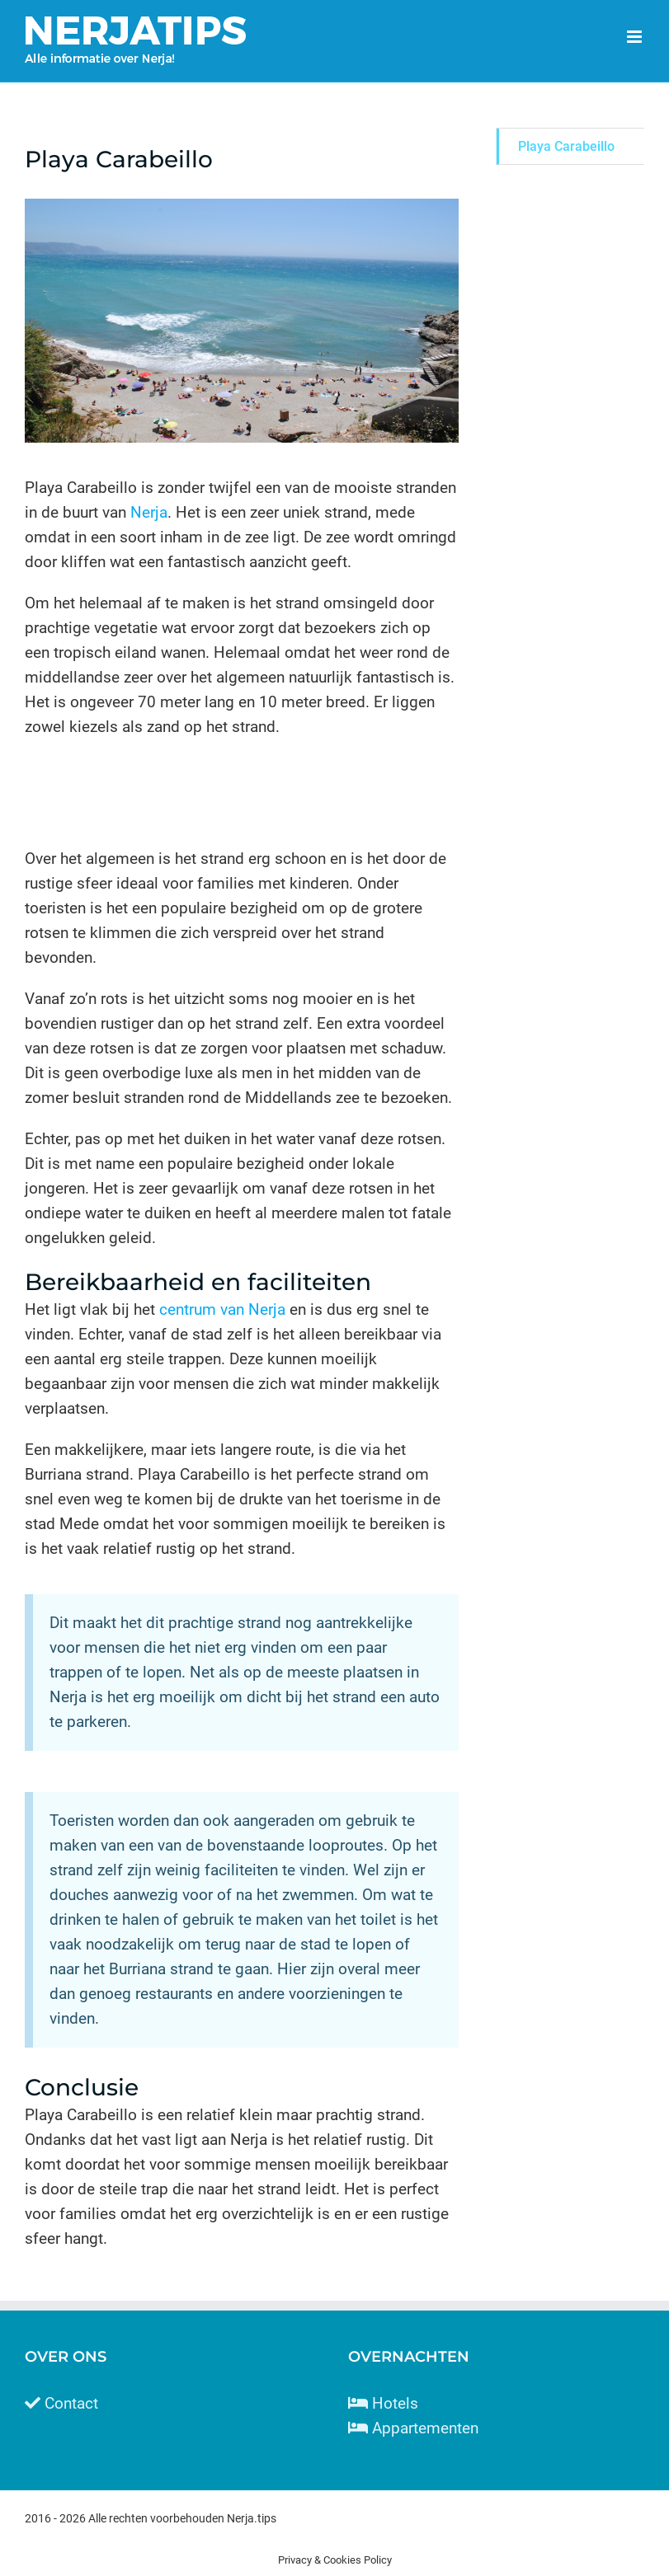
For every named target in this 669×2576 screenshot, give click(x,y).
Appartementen (425, 2428)
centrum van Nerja (222, 1309)
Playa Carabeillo (566, 146)
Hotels (395, 2403)
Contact (71, 2403)
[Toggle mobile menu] (635, 36)
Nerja (148, 512)
